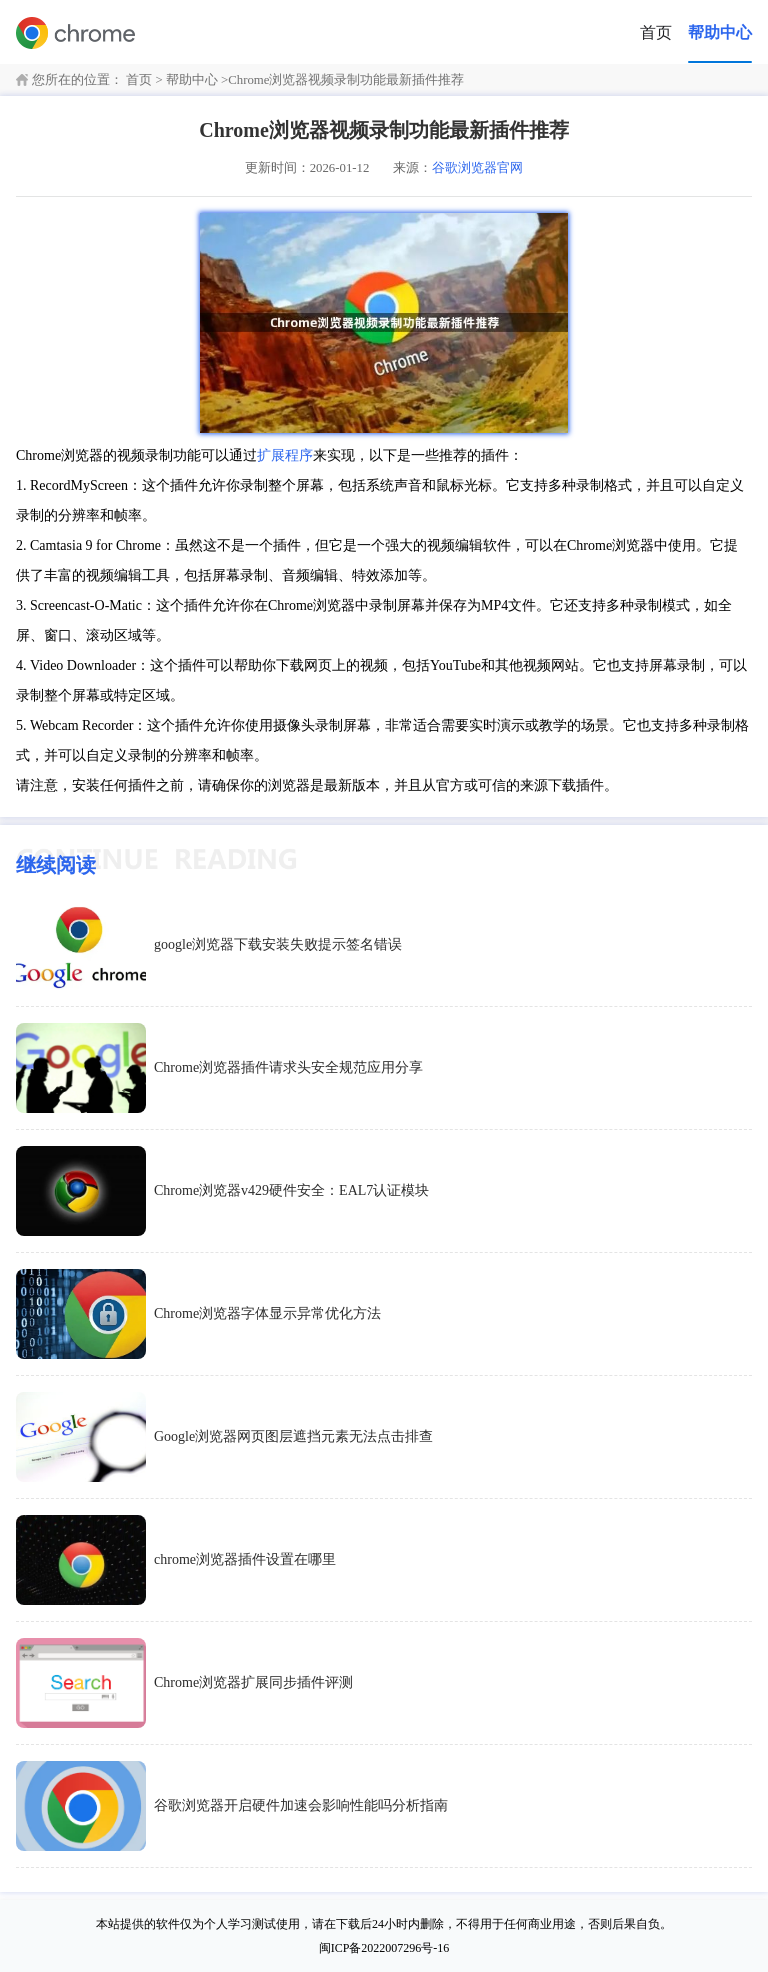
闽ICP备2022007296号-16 (384, 1948)
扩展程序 (285, 455)
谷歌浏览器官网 (477, 168)
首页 (656, 32)
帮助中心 (720, 32)
